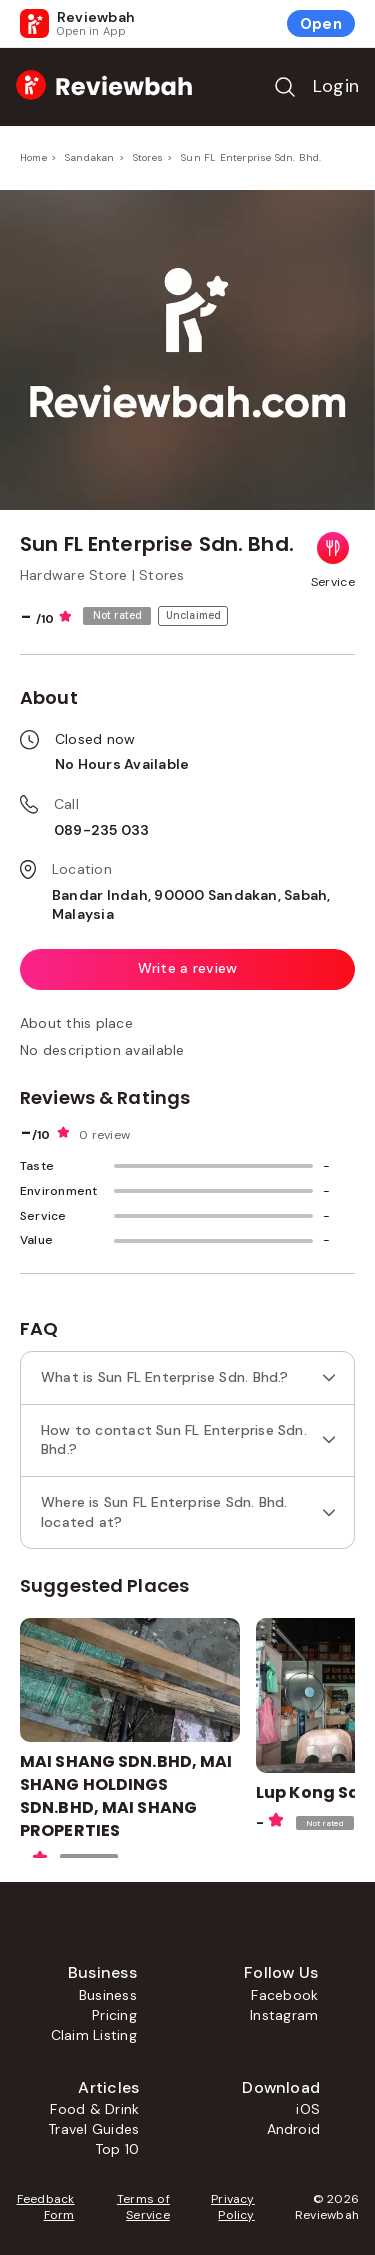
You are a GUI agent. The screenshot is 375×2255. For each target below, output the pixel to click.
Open (321, 24)
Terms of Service (143, 2207)
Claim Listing (94, 2035)
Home (33, 157)
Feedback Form (46, 2207)
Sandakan (90, 157)
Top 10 (117, 2149)
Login (336, 86)
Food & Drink (94, 2109)
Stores (148, 157)
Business (108, 1995)
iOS (308, 2109)
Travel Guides (93, 2129)
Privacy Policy (233, 2207)
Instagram (284, 2015)
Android (294, 2129)
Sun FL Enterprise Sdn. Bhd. (251, 157)
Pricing (114, 2015)
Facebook (284, 1995)
